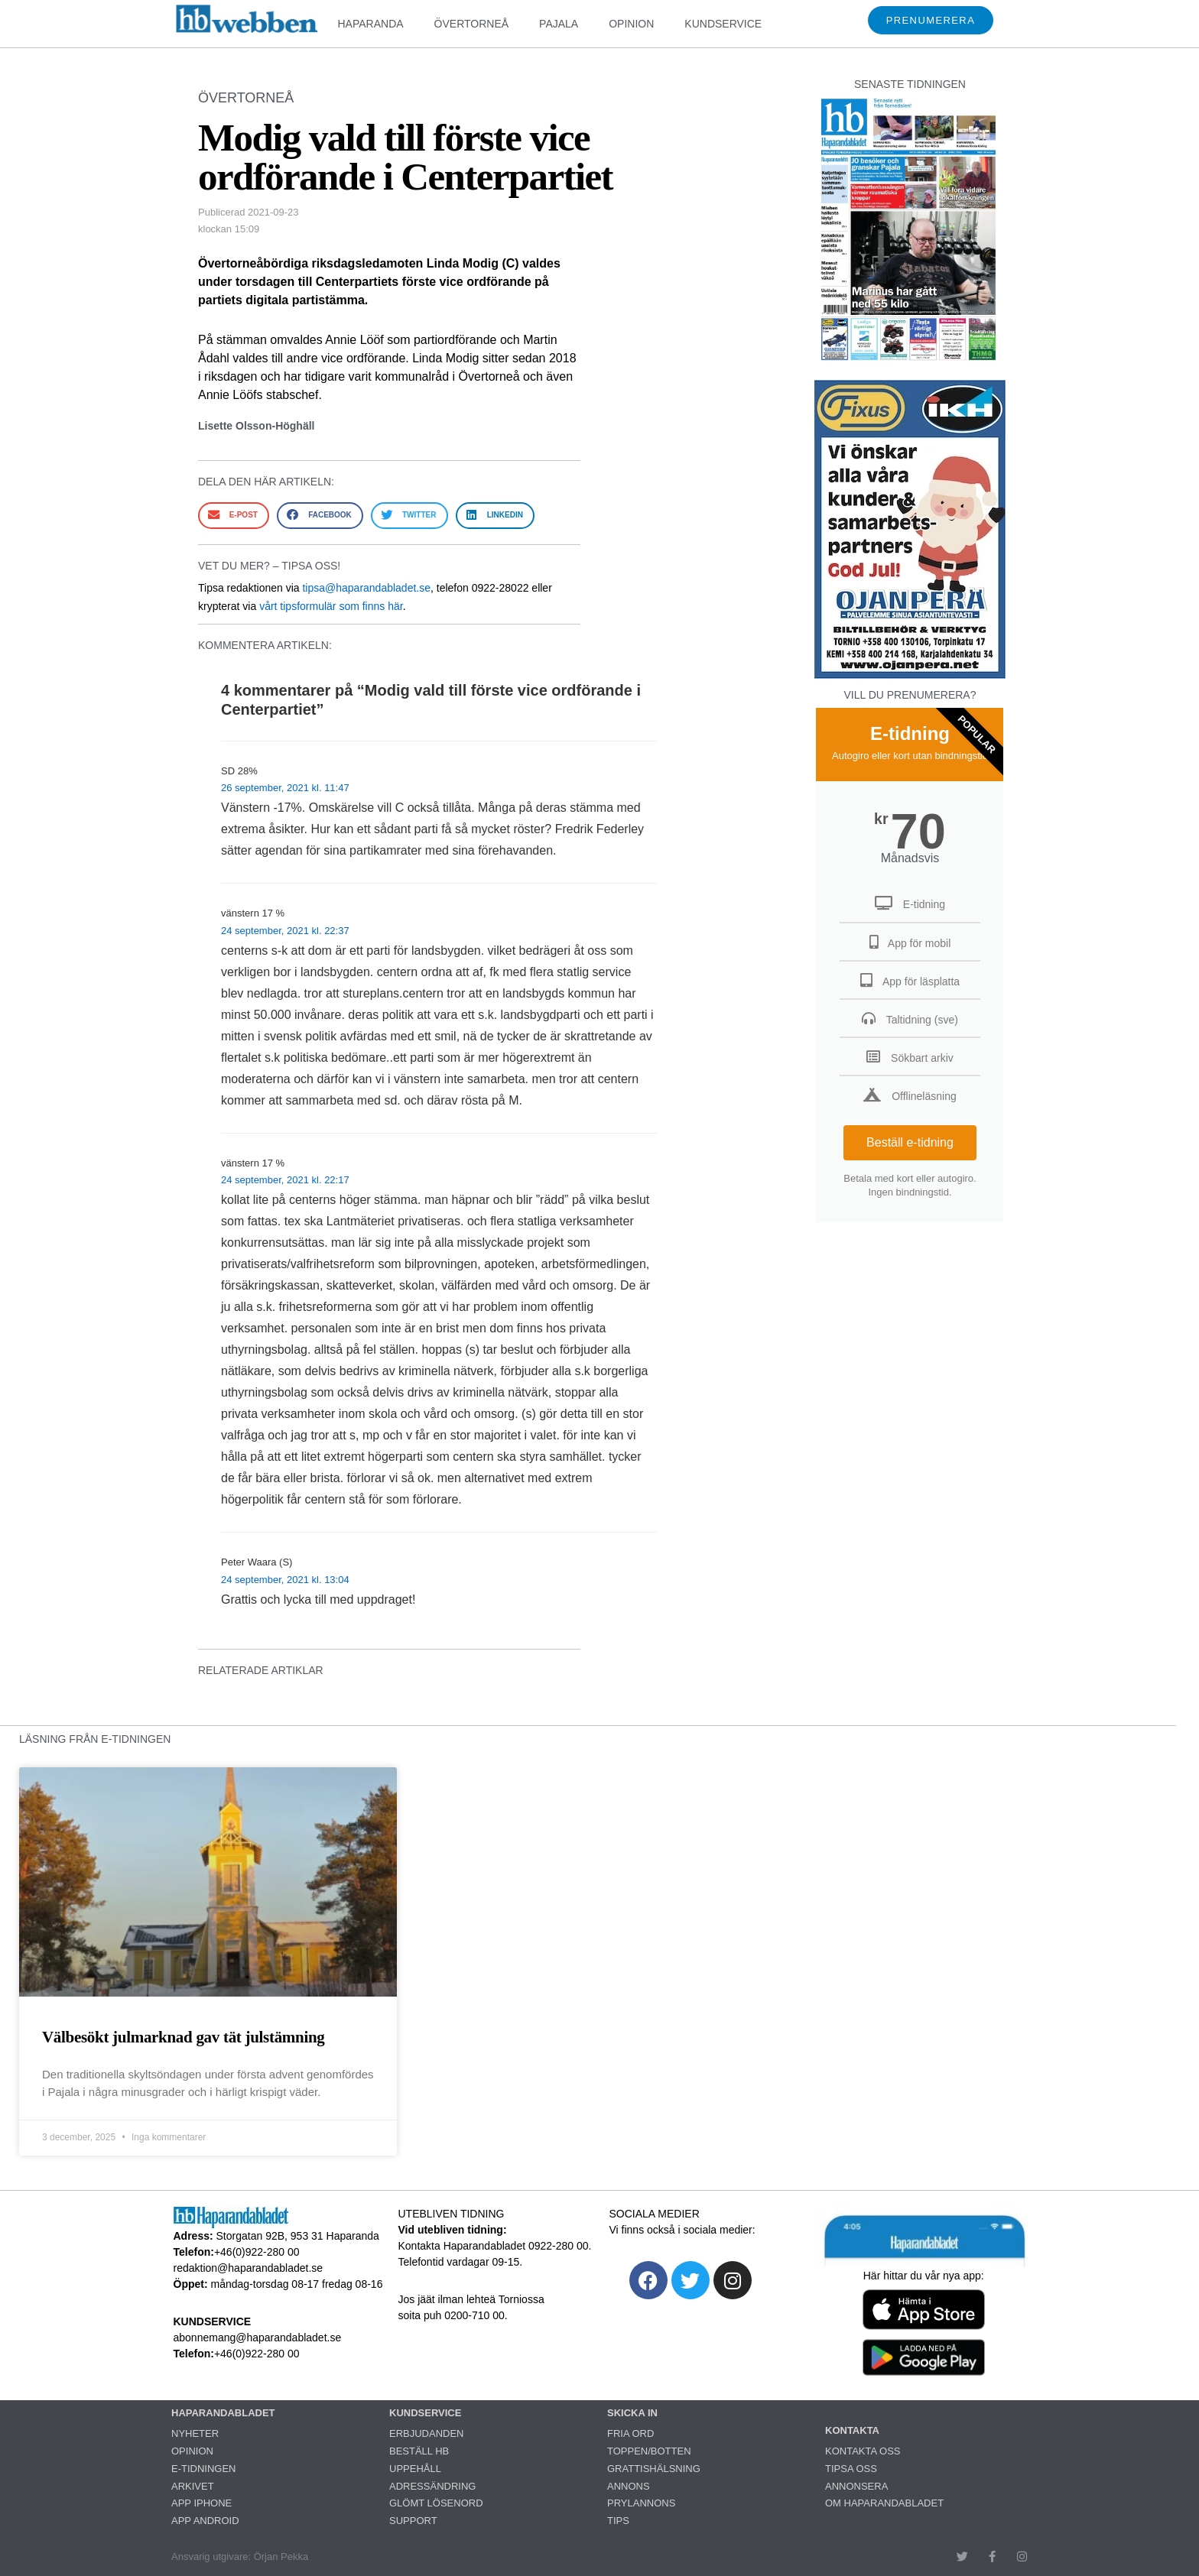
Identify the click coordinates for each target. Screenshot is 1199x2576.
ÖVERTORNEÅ (471, 24)
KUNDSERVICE (723, 24)
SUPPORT (413, 2520)
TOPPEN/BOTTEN (649, 2451)
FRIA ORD (630, 2433)
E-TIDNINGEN (203, 2468)
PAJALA (558, 24)
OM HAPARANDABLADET (884, 2503)
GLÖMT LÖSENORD (436, 2503)
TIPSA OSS (851, 2468)
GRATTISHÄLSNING (653, 2468)
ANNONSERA (856, 2486)
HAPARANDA (370, 24)
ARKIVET (192, 2486)
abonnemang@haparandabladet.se (258, 2337)
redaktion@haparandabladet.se (248, 2268)
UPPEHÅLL (415, 2468)
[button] (233, 515)
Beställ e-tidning (910, 1142)
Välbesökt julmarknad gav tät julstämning (183, 2037)
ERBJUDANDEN (426, 2433)
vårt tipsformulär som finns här (331, 606)
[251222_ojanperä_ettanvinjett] (910, 674)
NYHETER (195, 2433)
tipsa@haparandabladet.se (366, 588)
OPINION (631, 24)
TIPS (618, 2520)
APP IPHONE (201, 2503)
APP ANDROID (205, 2520)
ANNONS (628, 2486)
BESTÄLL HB (419, 2451)
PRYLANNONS (641, 2503)
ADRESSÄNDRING (432, 2486)
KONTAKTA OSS (862, 2451)
